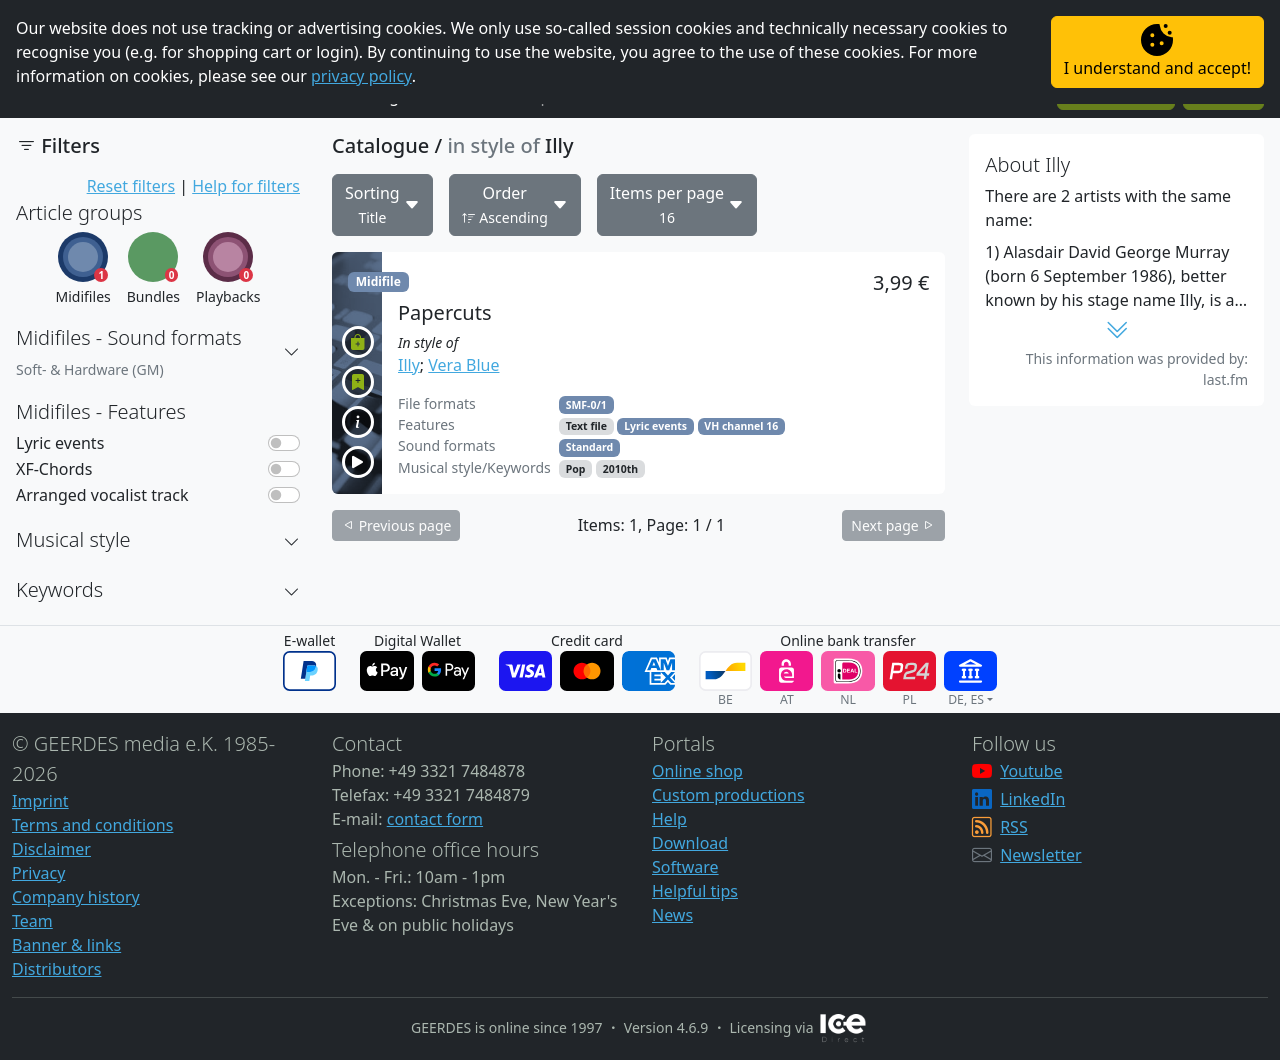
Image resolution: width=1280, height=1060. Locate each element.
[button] (292, 352)
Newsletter (1040, 855)
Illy (409, 365)
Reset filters (131, 186)
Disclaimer (51, 849)
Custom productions (728, 795)
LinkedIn (1032, 799)
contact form (435, 819)
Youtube (1031, 771)
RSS (1014, 827)
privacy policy (361, 76)
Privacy (38, 873)
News (672, 915)
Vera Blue (463, 365)
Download (690, 843)
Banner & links (66, 945)
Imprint (40, 801)
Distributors (56, 969)
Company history (76, 897)
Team (32, 921)
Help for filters (246, 186)
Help (669, 819)
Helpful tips (695, 891)
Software (685, 867)
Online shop (697, 771)
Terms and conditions (92, 825)
